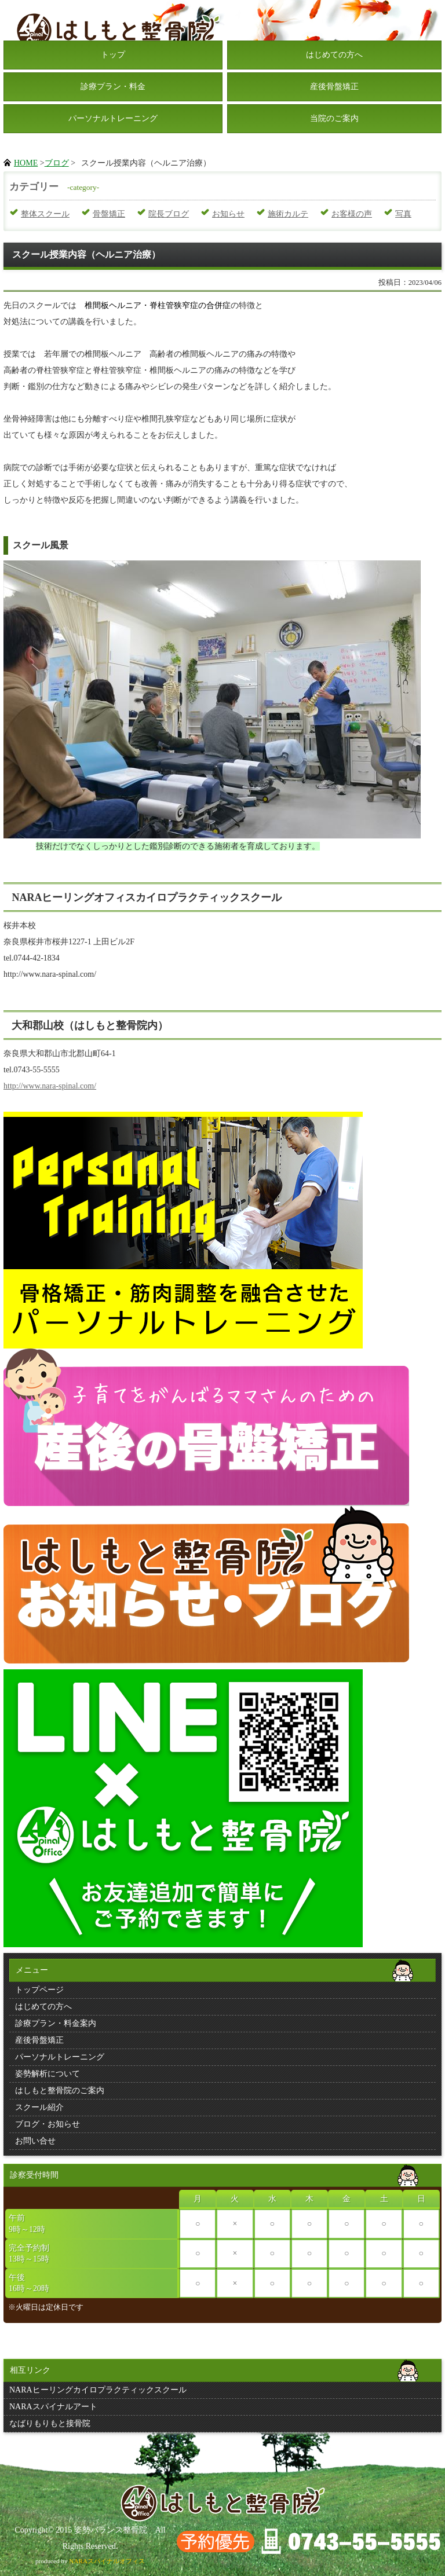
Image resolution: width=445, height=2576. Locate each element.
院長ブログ (168, 214)
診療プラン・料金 (113, 86)
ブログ (57, 163)
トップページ (39, 1989)
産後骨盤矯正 (334, 86)
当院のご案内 (334, 118)
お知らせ (228, 214)
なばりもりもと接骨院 (49, 2423)
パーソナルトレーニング (113, 118)
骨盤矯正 (109, 214)
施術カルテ (288, 214)
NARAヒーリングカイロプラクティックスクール (98, 2390)
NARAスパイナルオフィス (107, 2560)
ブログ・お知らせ (47, 2124)
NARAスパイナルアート (53, 2406)
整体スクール (45, 214)
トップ (113, 54)
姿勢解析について (47, 2073)
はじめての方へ (334, 54)
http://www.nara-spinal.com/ (49, 1086)
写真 (403, 214)
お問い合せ (35, 2141)
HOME (26, 163)
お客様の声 (351, 214)
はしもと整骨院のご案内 (59, 2090)
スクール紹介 (39, 2107)
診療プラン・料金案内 (55, 2023)
